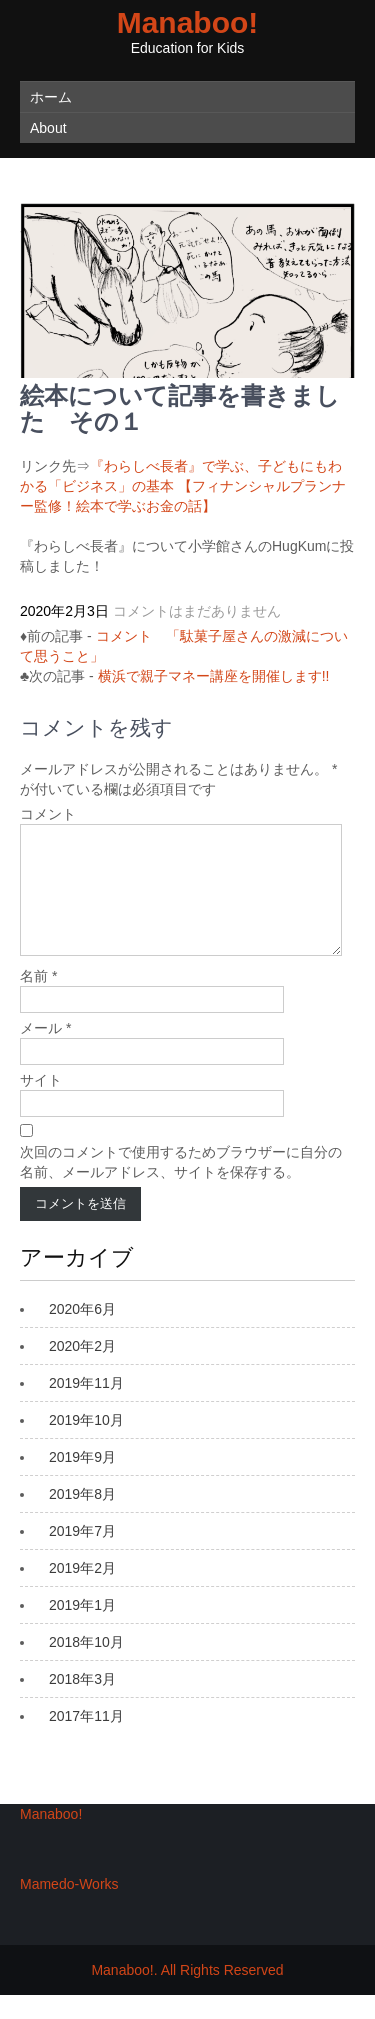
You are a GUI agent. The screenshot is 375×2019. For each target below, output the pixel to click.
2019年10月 (86, 1444)
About (48, 128)
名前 (38, 1000)
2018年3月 (82, 1703)
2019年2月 (82, 1592)
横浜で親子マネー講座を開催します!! (214, 676)
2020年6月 (82, 1333)
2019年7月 (82, 1555)
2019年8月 (82, 1518)
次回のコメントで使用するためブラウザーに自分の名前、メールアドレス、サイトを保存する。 (181, 1186)
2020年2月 (82, 1370)
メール (45, 1052)
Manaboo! (188, 22)
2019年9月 (82, 1481)
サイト (41, 1104)
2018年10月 (86, 1666)
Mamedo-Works (69, 1908)
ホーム (51, 97)
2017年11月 (86, 1740)
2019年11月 (86, 1407)
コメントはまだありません (197, 611)
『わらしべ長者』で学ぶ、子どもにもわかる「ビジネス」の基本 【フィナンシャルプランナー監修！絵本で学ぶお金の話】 (183, 486)
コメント (48, 814)
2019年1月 (82, 1629)
